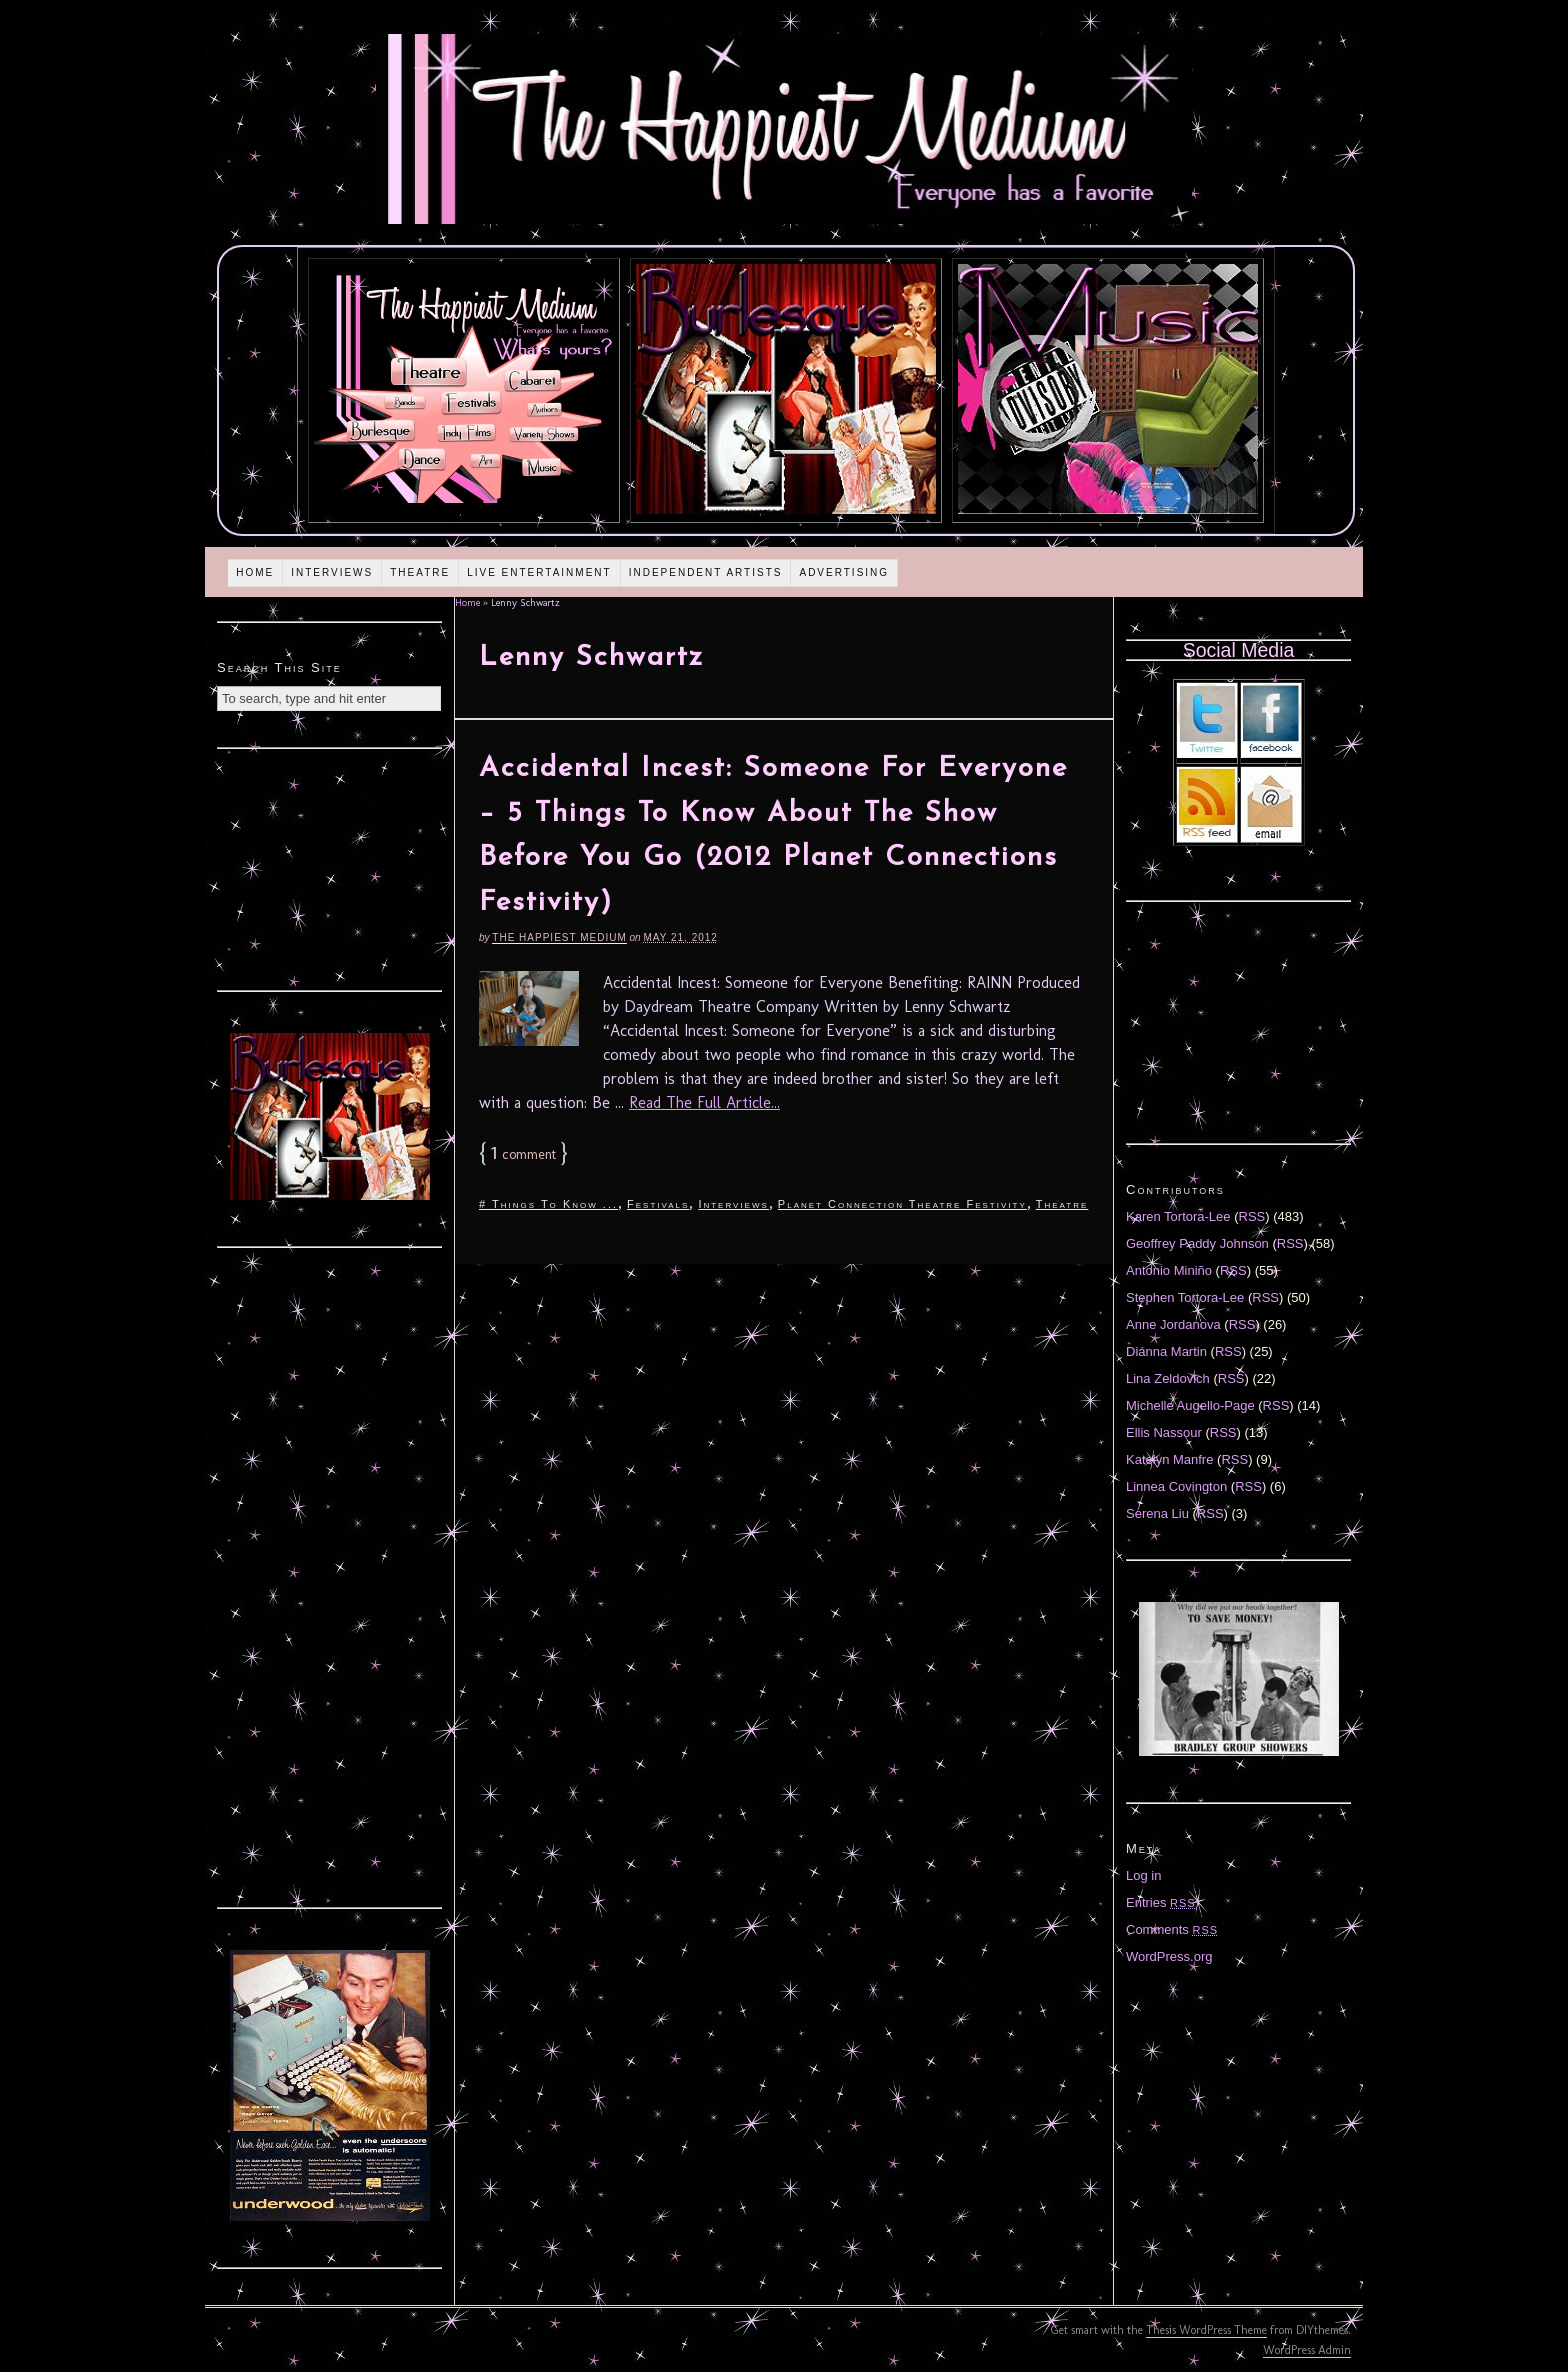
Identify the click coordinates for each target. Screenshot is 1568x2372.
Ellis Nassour (1164, 1432)
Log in (1143, 1875)
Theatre (420, 572)
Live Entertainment (539, 572)
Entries (1161, 1902)
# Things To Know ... (548, 1204)
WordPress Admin (1307, 2350)
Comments (1172, 1929)
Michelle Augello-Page (1190, 1405)
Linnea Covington (1176, 1486)
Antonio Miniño (1169, 1270)
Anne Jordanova (1173, 1324)
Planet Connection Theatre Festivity (902, 1204)
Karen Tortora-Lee (1178, 1216)
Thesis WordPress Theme (1206, 2330)
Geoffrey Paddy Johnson (1197, 1243)
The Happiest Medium (559, 937)
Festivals (658, 1204)
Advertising (844, 572)
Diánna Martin (1166, 1351)
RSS (1252, 1216)
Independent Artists (706, 572)
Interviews (332, 572)
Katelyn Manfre (1169, 1459)
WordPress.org (1169, 1956)
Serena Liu (1157, 1513)
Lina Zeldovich (1168, 1378)
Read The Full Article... (704, 1102)
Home (255, 572)
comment (523, 1154)
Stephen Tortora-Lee (1185, 1297)
